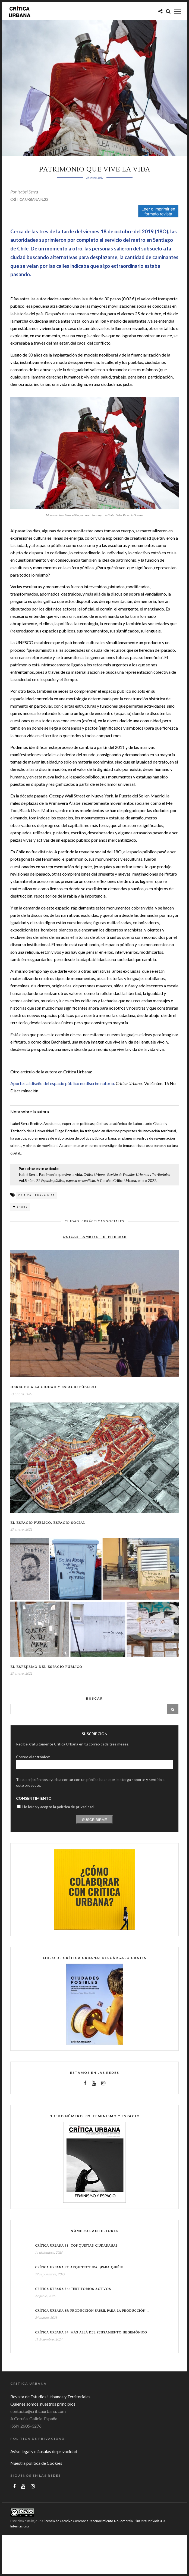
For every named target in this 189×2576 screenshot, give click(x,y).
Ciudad (72, 1221)
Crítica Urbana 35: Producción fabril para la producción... (92, 2311)
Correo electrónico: (33, 1757)
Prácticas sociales (104, 1221)
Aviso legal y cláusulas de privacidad (43, 2451)
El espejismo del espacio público (46, 1667)
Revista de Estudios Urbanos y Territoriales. (50, 2396)
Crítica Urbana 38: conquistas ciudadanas (76, 2246)
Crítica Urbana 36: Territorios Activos (73, 2289)
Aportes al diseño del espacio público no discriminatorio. (62, 1083)
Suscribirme (94, 1820)
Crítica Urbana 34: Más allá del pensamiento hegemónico (91, 2332)
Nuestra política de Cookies (36, 2463)
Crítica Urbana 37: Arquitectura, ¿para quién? (79, 2267)
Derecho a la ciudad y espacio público (53, 1387)
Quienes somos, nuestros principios (42, 2403)
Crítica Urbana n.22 (36, 1195)
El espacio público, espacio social (48, 1523)
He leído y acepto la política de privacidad (58, 1807)
